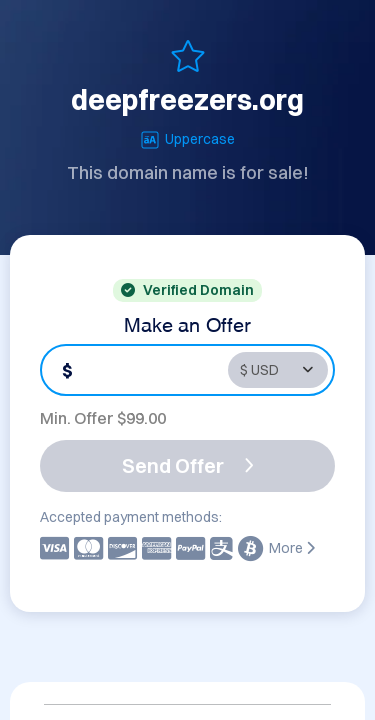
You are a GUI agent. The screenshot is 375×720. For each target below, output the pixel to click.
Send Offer (188, 465)
